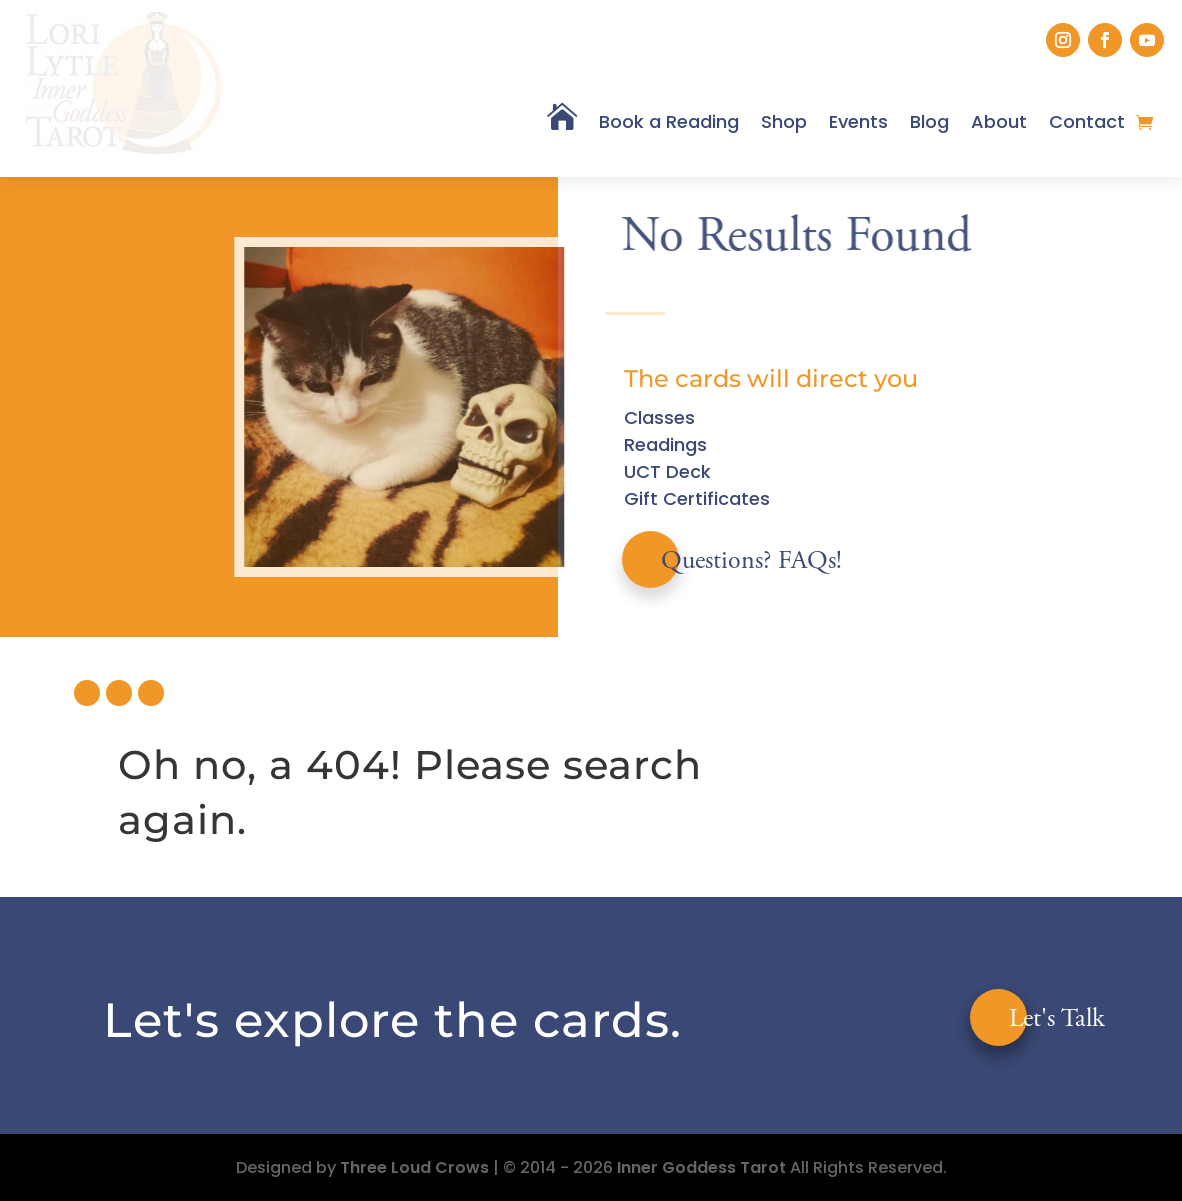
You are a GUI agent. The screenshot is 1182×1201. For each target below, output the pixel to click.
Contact (1087, 121)
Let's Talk (1057, 1020)
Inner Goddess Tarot (701, 1167)
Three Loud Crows (414, 1167)
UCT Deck (667, 471)
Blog (929, 121)
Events (858, 121)
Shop (784, 121)
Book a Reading (669, 121)
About (999, 121)
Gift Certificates (697, 498)
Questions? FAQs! (751, 562)
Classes (659, 417)
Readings (665, 444)
